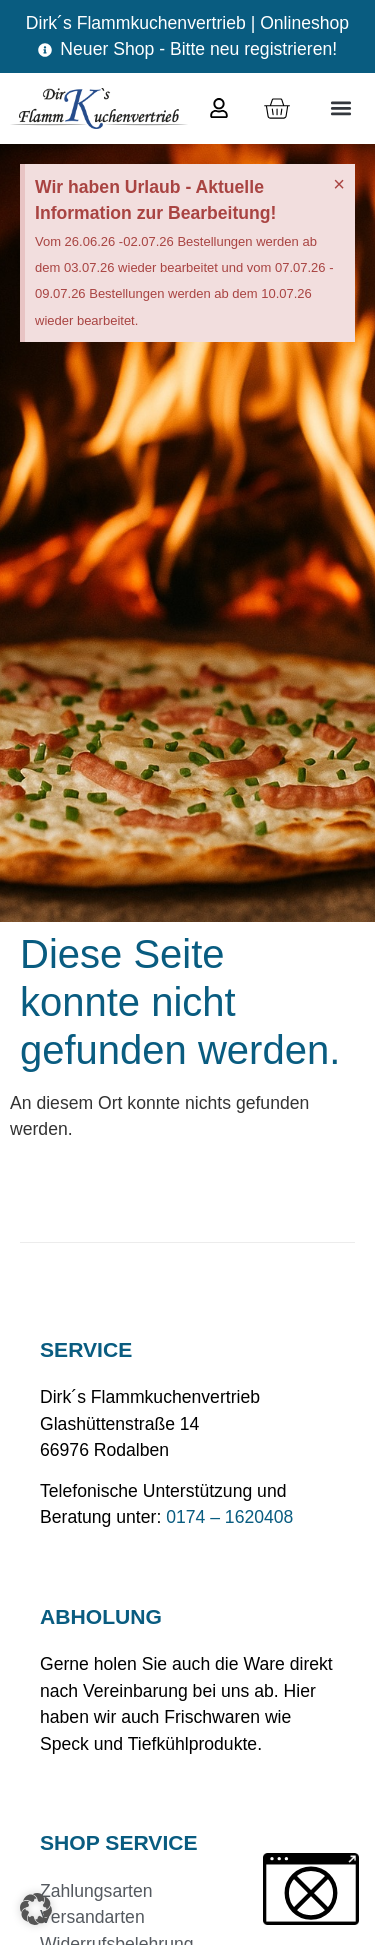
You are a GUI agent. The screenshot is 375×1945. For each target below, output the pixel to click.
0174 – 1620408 (229, 1517)
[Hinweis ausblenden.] (339, 184)
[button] (340, 108)
